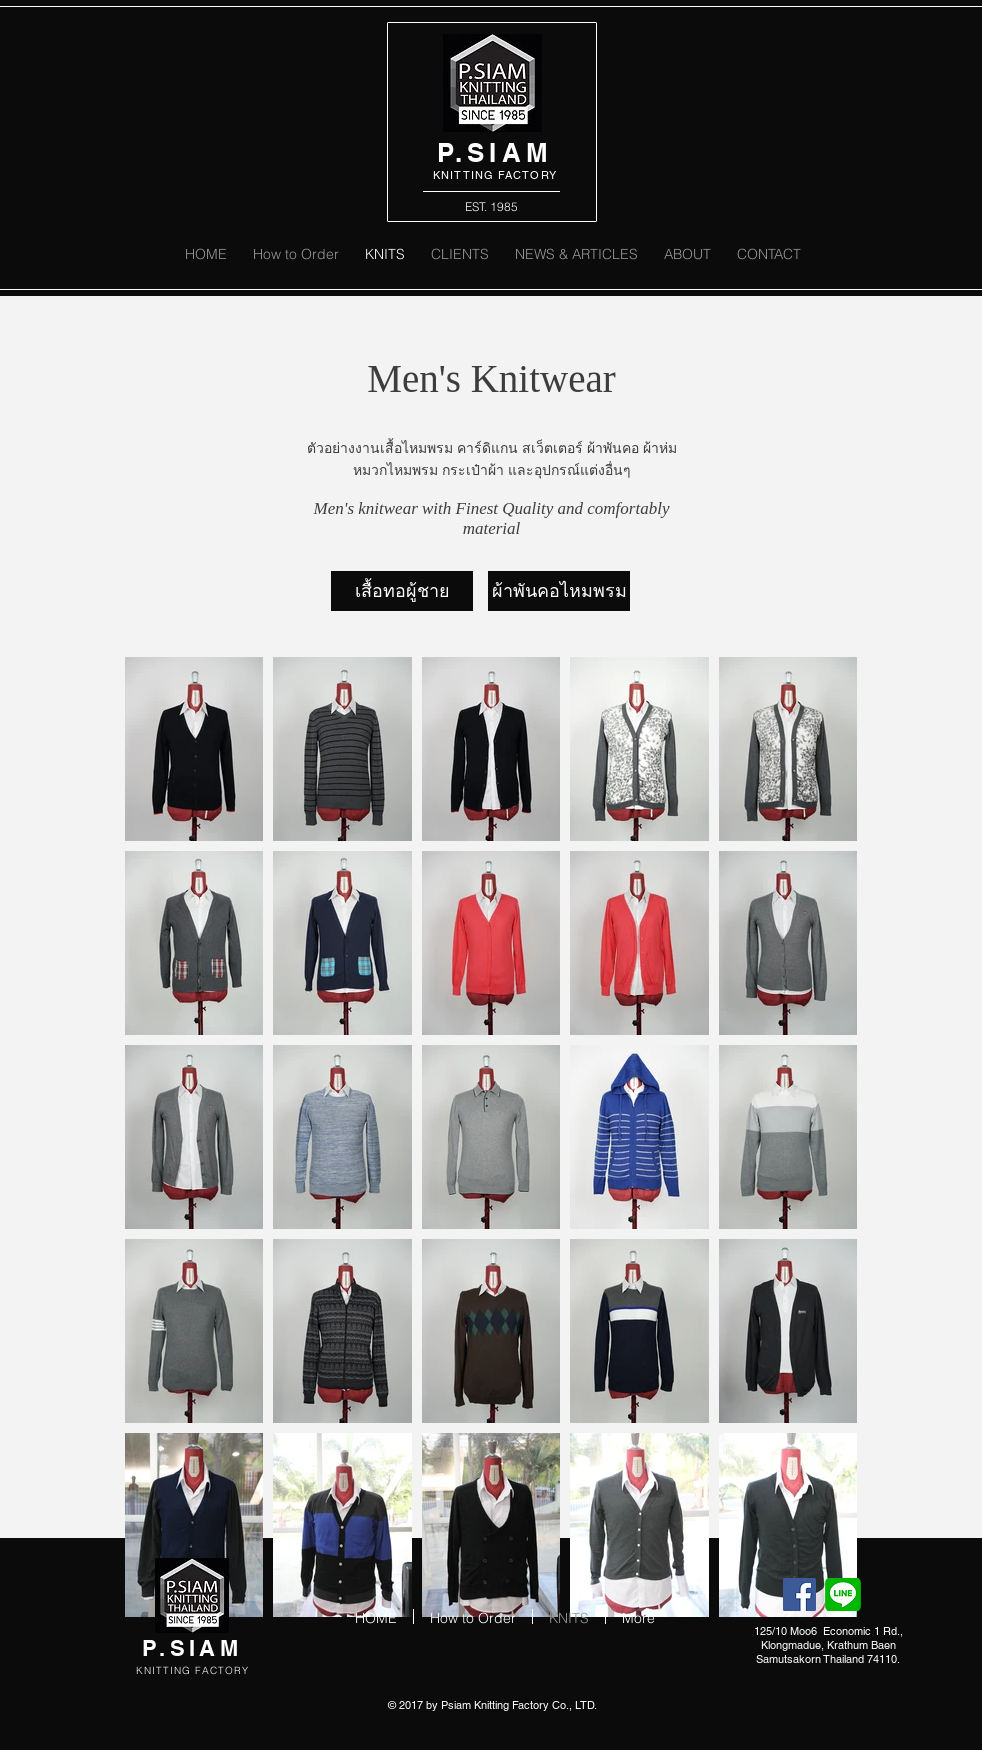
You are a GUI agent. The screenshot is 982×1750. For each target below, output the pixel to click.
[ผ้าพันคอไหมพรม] (559, 591)
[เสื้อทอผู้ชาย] (402, 591)
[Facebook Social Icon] (799, 1594)
